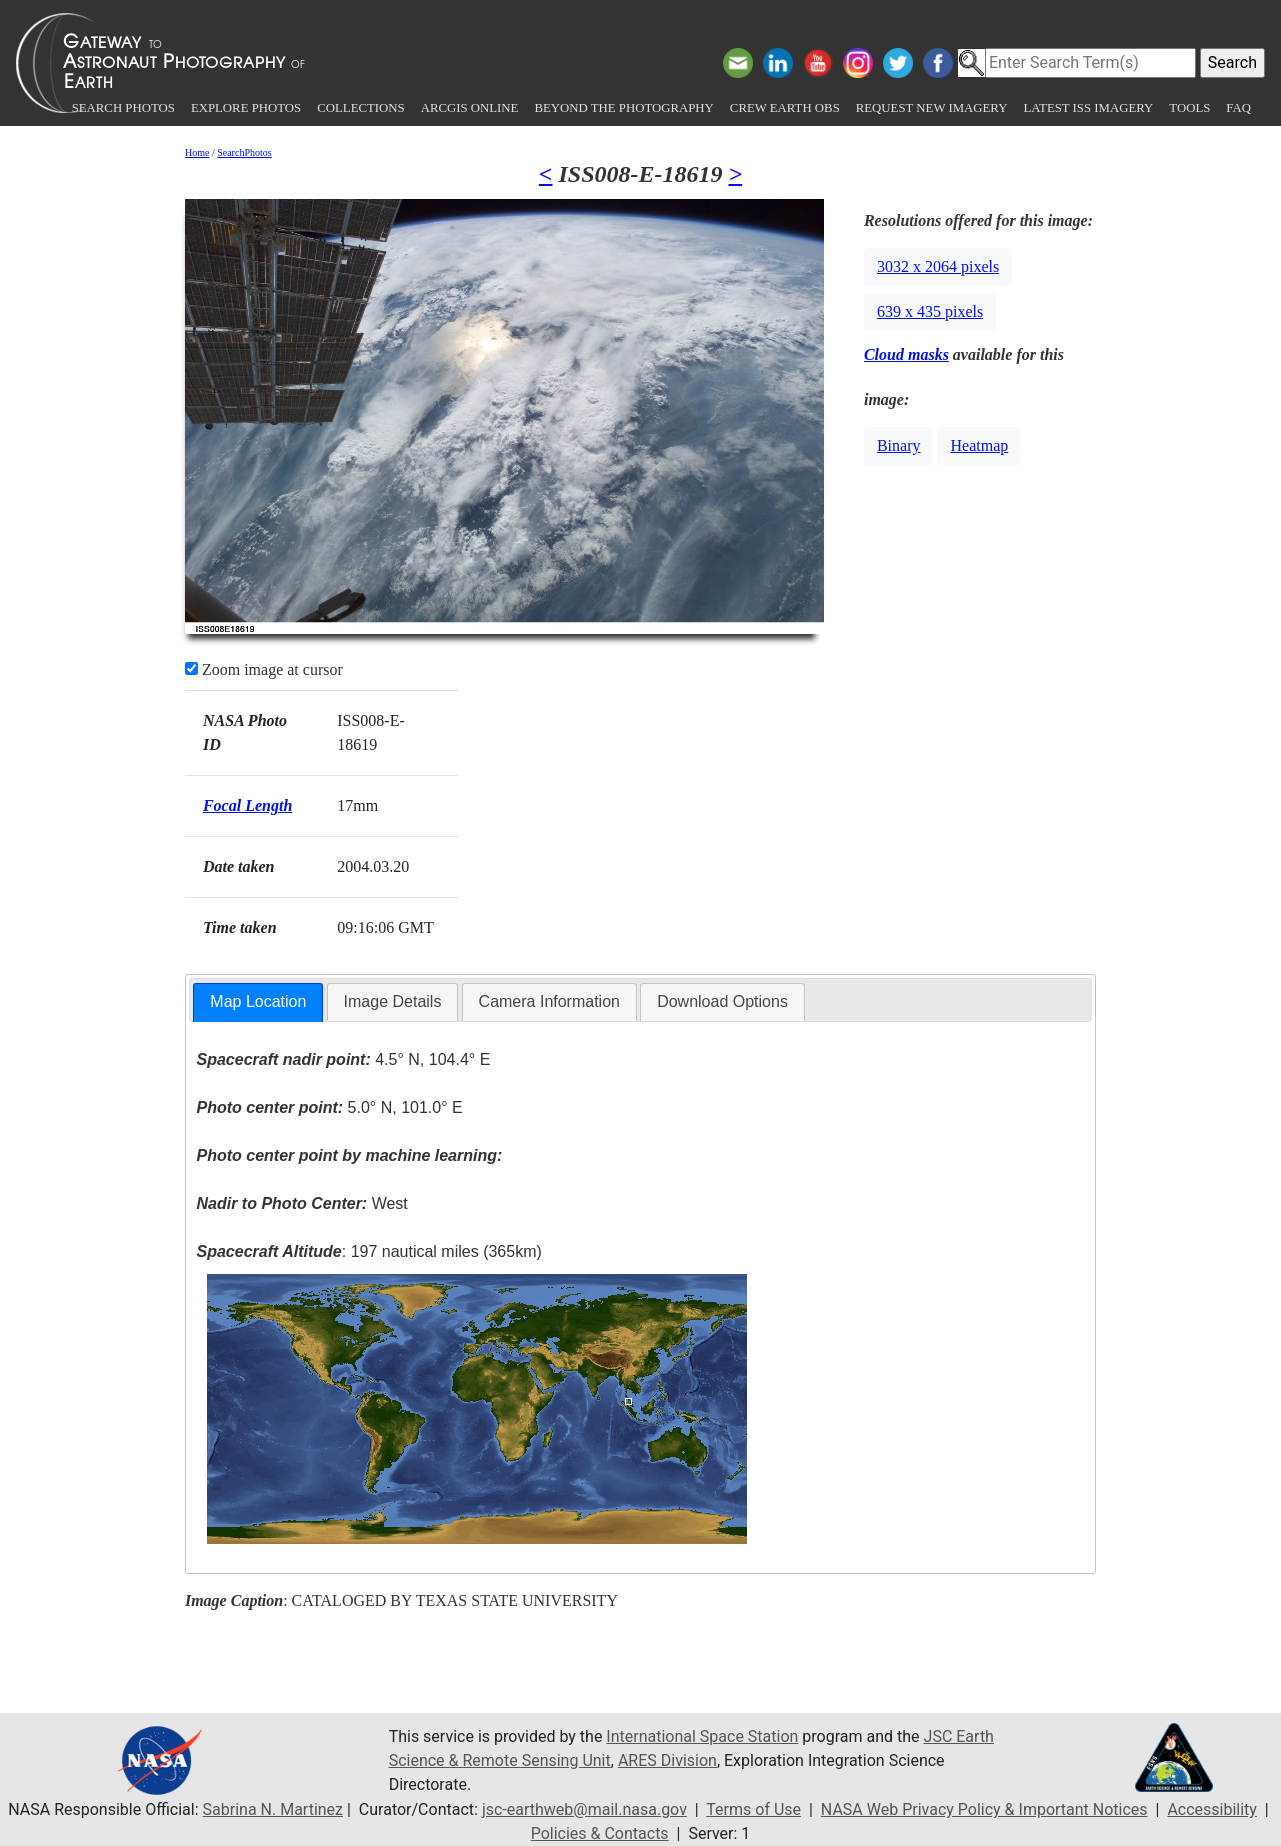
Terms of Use (753, 1809)
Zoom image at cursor (264, 669)
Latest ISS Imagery (1088, 108)
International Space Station (702, 1736)
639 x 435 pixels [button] (930, 311)
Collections (360, 108)
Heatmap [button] (979, 445)
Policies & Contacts (600, 1833)
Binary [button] (899, 445)
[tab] (258, 1002)
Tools (1189, 108)
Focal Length (247, 805)
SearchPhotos (244, 152)
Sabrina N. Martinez (273, 1809)
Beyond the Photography (623, 108)
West (302, 1203)
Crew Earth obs (785, 108)
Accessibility (1212, 1809)
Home (197, 152)
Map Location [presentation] (258, 1001)
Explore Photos (246, 108)
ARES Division (667, 1760)
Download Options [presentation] (722, 1001)
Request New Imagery (932, 108)
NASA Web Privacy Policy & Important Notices (984, 1809)
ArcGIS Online (470, 108)
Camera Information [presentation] (549, 1001)
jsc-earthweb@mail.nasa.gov (584, 1809)
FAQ (1238, 108)
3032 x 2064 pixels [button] (938, 266)
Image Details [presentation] (393, 1001)
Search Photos (123, 108)
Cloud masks (906, 354)
